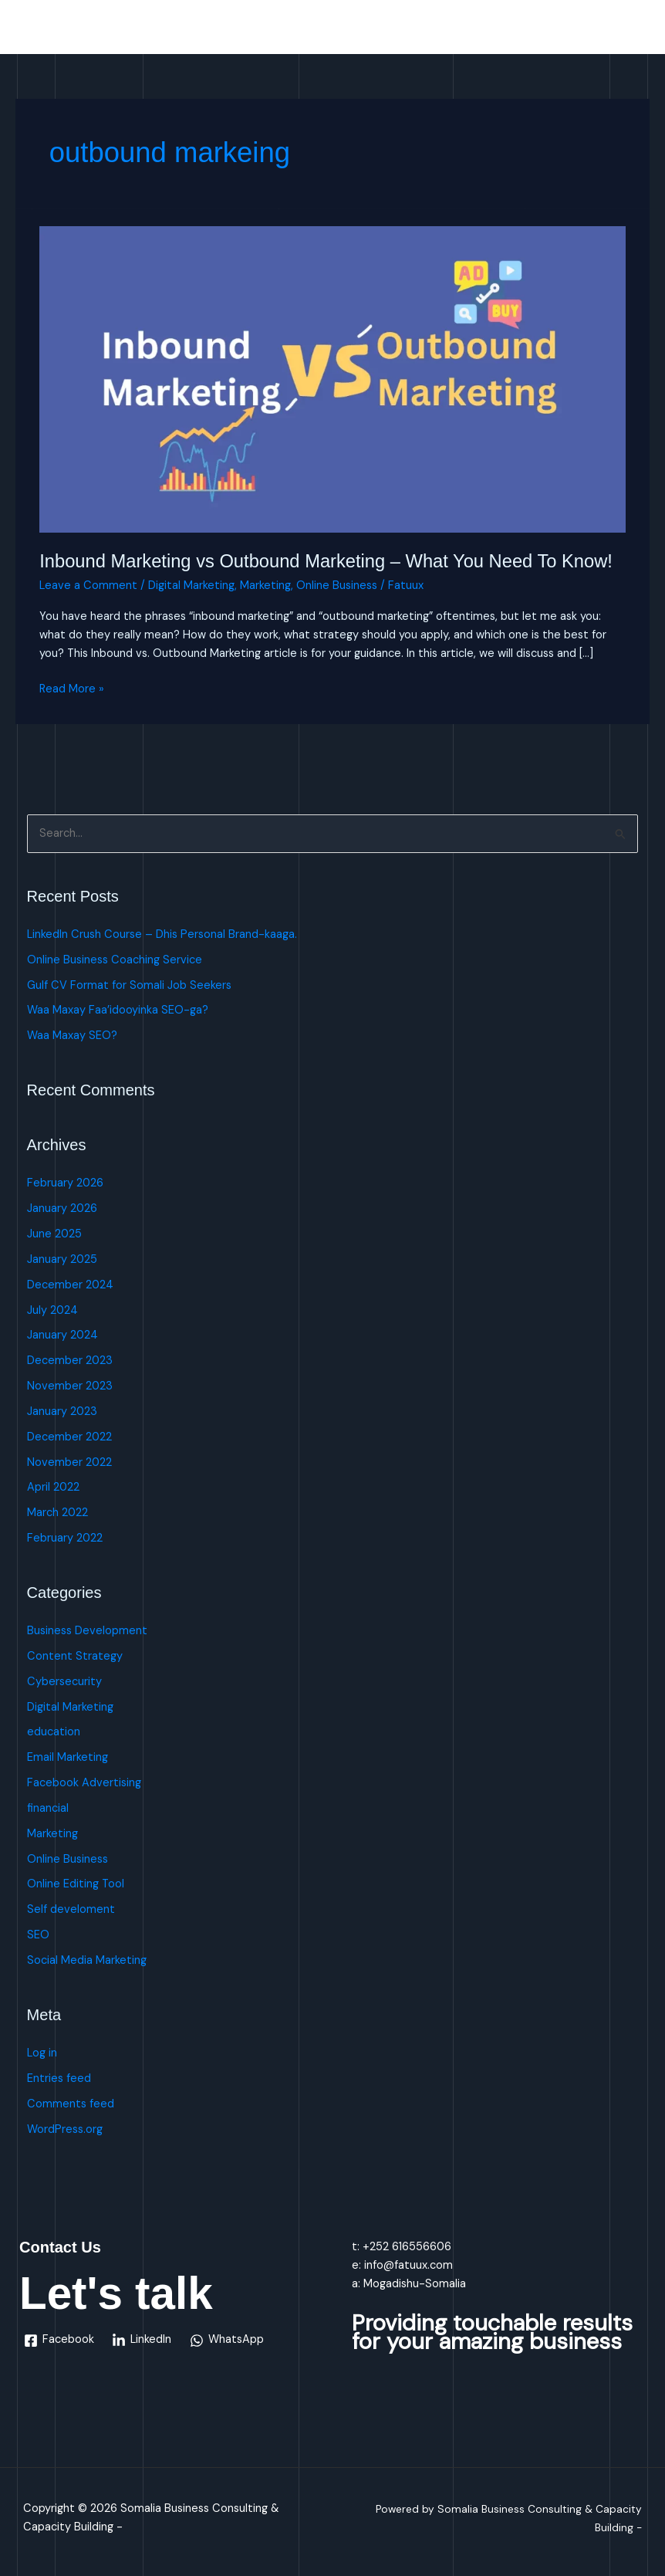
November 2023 (70, 1386)
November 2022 (69, 1462)
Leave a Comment (88, 585)
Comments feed (70, 2104)
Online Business (336, 585)
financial (48, 1808)
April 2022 (53, 1487)
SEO (38, 1935)
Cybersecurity (64, 1681)
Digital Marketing (191, 585)
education (53, 1732)
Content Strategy (75, 1656)
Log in (42, 2053)
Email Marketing (67, 1757)
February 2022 (65, 1538)
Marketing (265, 585)
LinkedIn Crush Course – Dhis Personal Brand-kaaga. (162, 934)
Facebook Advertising (84, 1782)
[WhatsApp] (226, 2341)
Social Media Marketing (87, 1960)
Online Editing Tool (75, 1884)
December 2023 (70, 1360)
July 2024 (52, 1310)
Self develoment (71, 1909)
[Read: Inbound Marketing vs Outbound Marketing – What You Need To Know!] (332, 378)
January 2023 (62, 1411)
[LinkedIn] (142, 2341)
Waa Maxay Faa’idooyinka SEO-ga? (117, 1010)
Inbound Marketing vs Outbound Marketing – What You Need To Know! (326, 561)
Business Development (87, 1630)
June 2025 (54, 1234)
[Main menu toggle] (633, 31)
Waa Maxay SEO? (72, 1035)
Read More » (71, 688)
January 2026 (62, 1208)
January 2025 (62, 1259)
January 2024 (62, 1335)
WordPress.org (65, 2129)
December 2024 (70, 1285)
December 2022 (69, 1437)
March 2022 (57, 1512)
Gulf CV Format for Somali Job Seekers (129, 985)
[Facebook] (59, 2341)
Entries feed (59, 2078)
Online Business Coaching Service (114, 960)
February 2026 (65, 1183)
